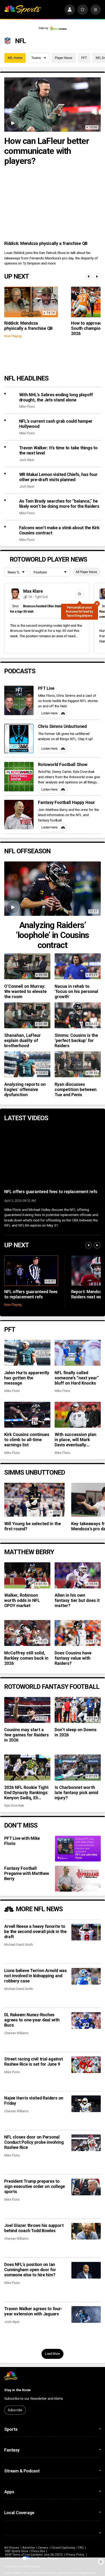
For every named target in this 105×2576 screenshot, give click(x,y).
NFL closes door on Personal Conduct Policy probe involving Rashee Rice (34, 2142)
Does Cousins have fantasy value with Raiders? (73, 1658)
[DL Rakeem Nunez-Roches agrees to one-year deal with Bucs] (86, 2020)
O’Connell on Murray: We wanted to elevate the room (25, 991)
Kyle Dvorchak (14, 1805)
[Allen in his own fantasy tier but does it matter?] (78, 1575)
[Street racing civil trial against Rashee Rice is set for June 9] (86, 2064)
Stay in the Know (17, 2390)
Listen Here (53, 713)
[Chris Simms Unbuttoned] (19, 738)
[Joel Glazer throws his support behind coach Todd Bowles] (86, 2231)
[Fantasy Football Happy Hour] (19, 814)
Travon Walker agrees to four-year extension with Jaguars (33, 2311)
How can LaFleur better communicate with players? (46, 151)
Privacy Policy (75, 2554)
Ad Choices (11, 2547)
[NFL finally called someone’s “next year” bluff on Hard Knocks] (78, 1353)
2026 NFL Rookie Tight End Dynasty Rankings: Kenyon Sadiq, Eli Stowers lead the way (26, 1792)
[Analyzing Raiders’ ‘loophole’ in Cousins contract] (52, 888)
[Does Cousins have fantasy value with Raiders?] (78, 1633)
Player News (63, 58)
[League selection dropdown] (16, 572)
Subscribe (15, 2410)
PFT (84, 58)
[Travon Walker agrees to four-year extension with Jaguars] (86, 2314)
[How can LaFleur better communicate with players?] (52, 104)
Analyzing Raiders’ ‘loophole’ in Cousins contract (52, 935)
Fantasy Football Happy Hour (66, 802)
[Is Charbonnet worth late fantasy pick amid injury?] (78, 1767)
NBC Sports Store (16, 2551)
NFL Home (15, 58)
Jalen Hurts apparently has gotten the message (26, 1378)
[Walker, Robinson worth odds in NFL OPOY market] (27, 1575)
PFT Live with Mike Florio (22, 1841)
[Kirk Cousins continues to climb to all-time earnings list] (27, 1415)
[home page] (22, 9)
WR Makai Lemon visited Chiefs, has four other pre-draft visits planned (58, 477)
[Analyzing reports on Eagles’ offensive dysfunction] (27, 1064)
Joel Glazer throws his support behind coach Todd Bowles (33, 2228)
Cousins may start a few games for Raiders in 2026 (26, 1735)
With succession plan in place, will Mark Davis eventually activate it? (75, 1439)
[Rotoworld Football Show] (19, 776)
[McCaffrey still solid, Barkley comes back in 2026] (27, 1633)
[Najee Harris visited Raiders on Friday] (86, 2103)
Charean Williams (16, 2033)
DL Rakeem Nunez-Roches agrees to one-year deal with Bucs (31, 2020)
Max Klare (33, 591)
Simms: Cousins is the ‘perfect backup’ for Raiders (76, 1040)
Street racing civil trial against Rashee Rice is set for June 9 (33, 2061)
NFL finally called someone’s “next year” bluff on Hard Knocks (77, 1378)
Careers (43, 2547)
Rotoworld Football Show (62, 764)
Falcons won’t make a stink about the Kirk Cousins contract (59, 530)
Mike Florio (27, 406)
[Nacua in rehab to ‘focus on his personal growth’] (78, 966)
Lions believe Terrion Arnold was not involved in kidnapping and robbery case (35, 1976)
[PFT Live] (19, 700)
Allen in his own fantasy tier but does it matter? (77, 1600)
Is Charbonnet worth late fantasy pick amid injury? (76, 1792)
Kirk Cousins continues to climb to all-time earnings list (26, 1439)
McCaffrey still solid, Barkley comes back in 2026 (26, 1658)
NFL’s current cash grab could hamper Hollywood (56, 424)
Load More (52, 2354)
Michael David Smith (18, 1945)
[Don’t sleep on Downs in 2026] (78, 1710)
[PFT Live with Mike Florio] (78, 1848)
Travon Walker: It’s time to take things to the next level (58, 450)
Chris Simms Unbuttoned (62, 726)
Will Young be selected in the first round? (32, 1526)
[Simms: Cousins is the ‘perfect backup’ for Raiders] (78, 1015)
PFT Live (46, 688)
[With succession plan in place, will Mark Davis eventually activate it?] (78, 1415)
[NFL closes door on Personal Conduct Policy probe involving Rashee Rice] (86, 2142)
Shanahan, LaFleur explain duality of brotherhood (22, 1040)
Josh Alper (27, 460)
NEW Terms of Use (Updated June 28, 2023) (34, 2554)
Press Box (38, 2551)
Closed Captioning (63, 2547)
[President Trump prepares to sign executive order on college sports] (86, 2187)
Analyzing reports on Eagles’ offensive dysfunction (25, 1089)
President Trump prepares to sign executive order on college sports (34, 2186)
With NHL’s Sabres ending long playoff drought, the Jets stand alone (56, 397)
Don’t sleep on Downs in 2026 (76, 1732)
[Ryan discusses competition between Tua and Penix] (78, 1064)
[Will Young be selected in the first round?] (34, 1500)
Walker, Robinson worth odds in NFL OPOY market (22, 1600)
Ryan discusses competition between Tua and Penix (76, 1089)
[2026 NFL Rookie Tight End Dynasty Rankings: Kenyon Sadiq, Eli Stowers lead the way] (27, 1767)
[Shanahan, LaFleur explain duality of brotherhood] (27, 1015)
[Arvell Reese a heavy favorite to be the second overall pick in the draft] (86, 1932)
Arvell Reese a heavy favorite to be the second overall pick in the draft (35, 1931)
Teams (38, 58)
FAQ (81, 2547)
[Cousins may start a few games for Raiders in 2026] (27, 1710)
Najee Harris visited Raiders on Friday (33, 2100)
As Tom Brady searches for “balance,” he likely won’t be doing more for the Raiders (59, 504)
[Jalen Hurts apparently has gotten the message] (27, 1353)
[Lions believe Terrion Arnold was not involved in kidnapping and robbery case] (86, 1976)
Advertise (28, 2547)
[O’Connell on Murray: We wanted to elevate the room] (27, 966)
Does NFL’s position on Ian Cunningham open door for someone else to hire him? (30, 2269)
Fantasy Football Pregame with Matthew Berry (26, 1873)
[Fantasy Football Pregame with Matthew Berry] (78, 1878)
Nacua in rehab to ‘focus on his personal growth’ (76, 991)
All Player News (86, 572)
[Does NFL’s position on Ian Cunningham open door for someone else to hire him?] (86, 2270)
